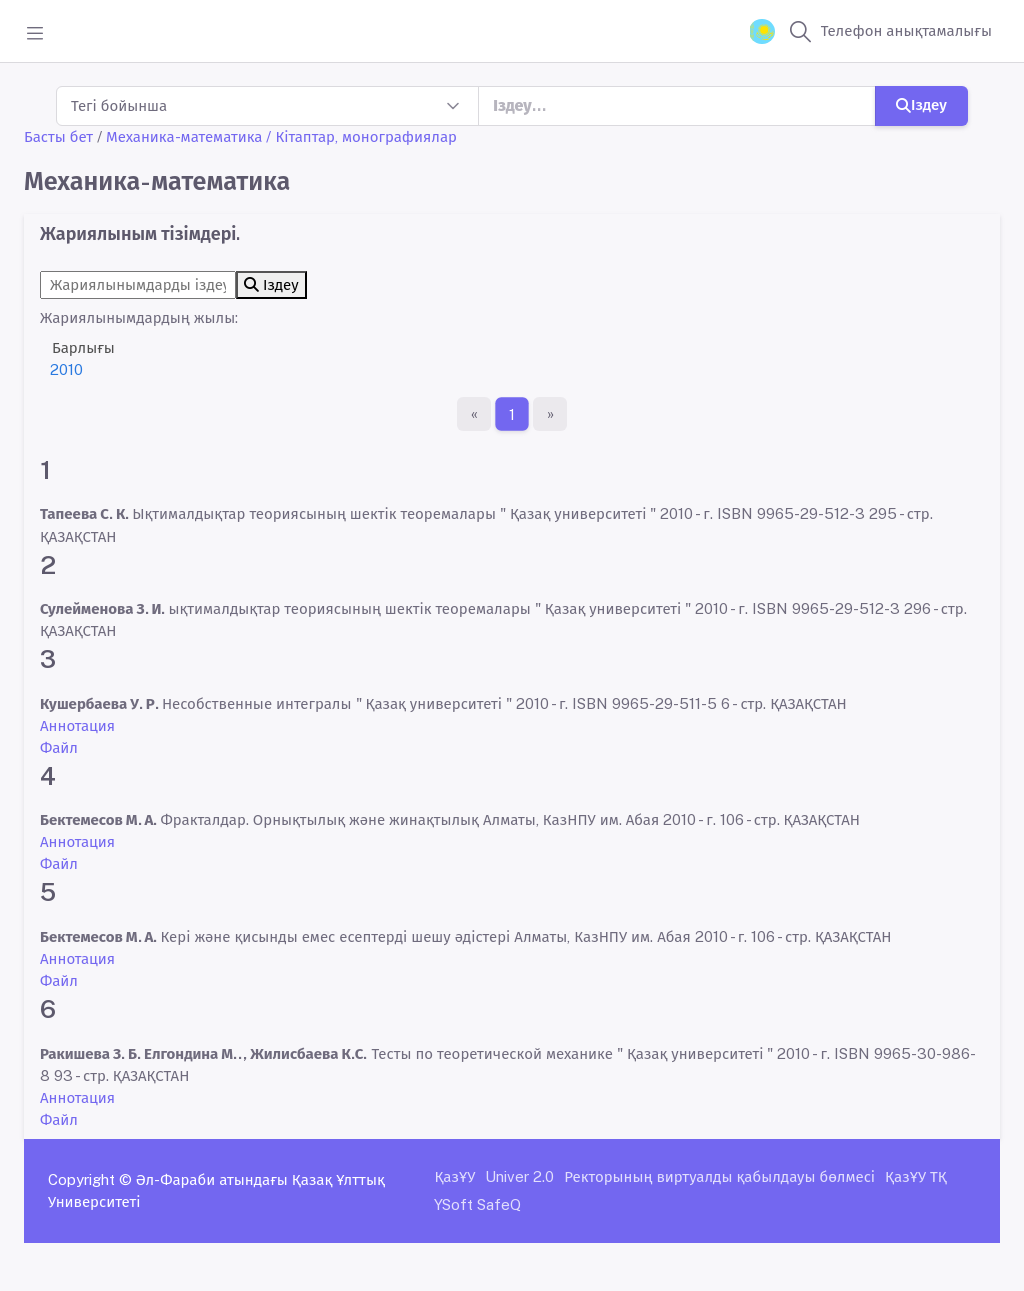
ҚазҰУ (454, 1176)
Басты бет (58, 136)
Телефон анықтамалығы (906, 30)
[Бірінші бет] (474, 414)
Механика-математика (184, 136)
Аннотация (77, 725)
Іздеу (921, 104)
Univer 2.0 (519, 1176)
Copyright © (90, 1179)
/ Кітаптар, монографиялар (361, 136)
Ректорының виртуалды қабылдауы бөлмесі (719, 1176)
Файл (59, 747)
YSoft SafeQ (477, 1204)
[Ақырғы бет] (550, 414)
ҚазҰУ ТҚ (916, 1176)
